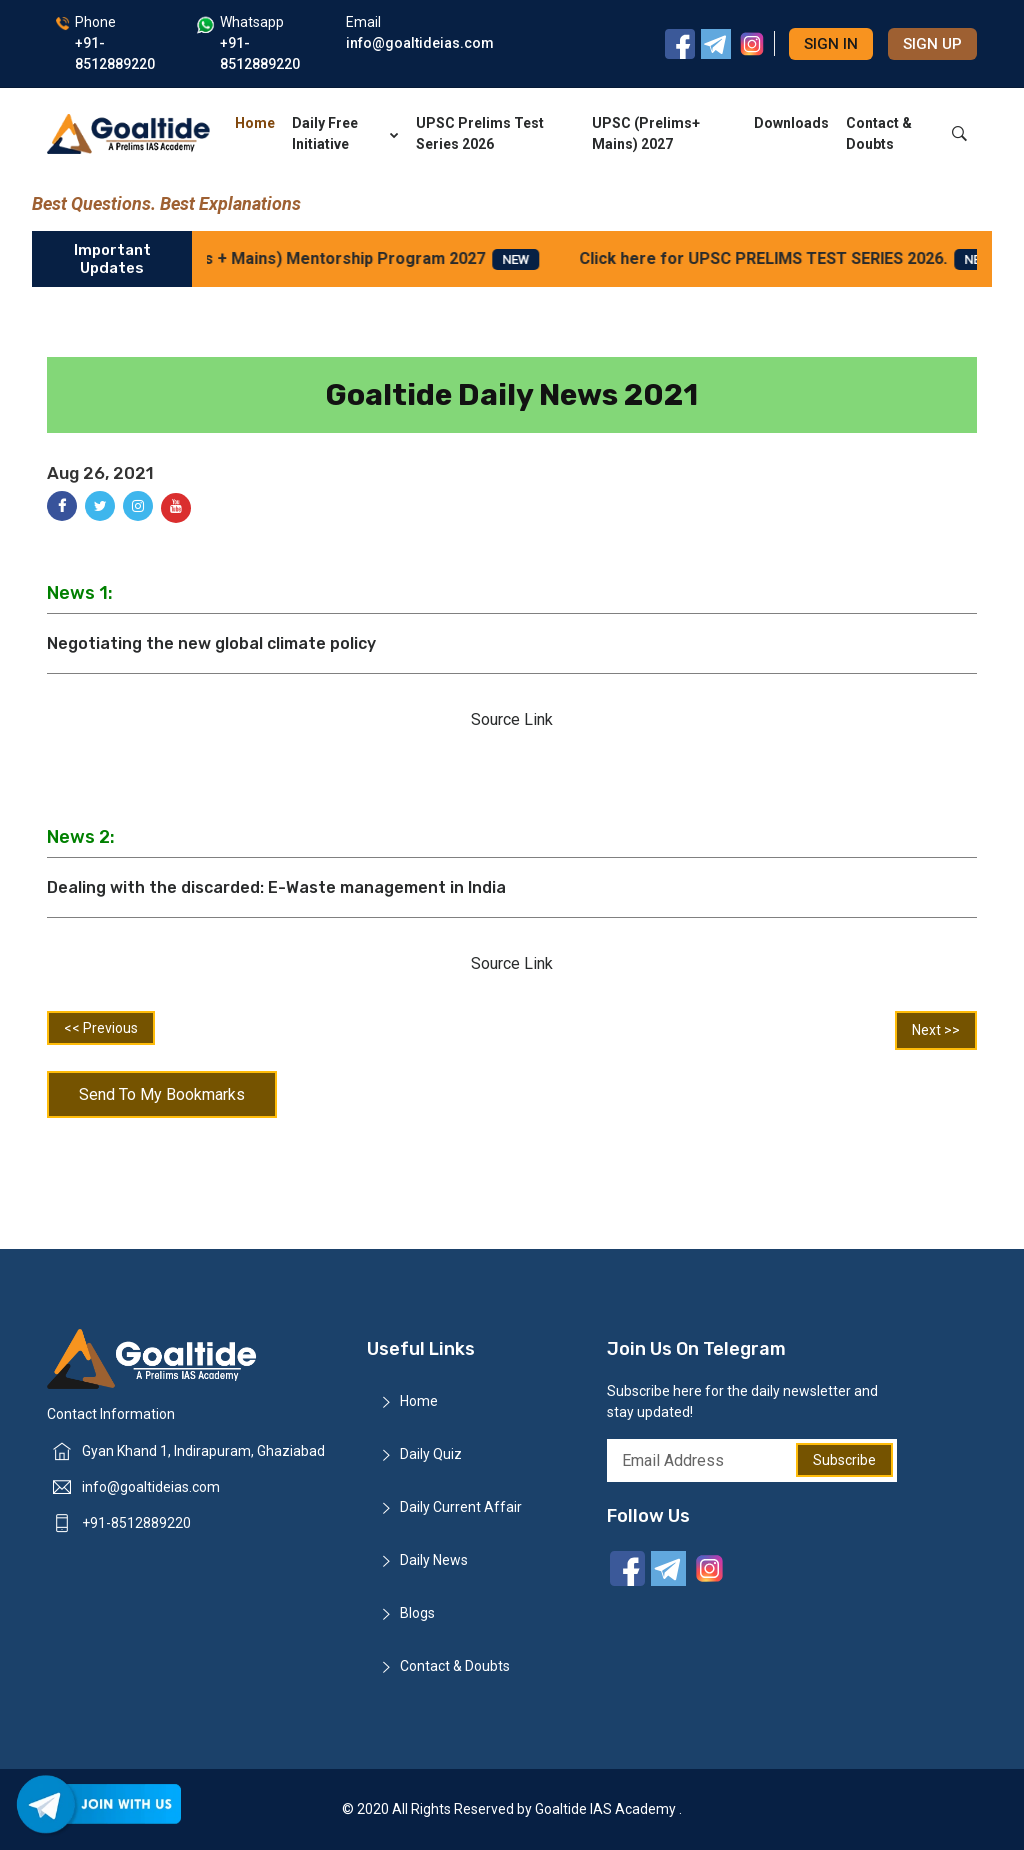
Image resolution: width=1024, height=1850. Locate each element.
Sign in (831, 44)
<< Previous (101, 1028)
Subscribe (844, 1460)
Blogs (417, 1613)
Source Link (512, 719)
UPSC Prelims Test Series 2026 (480, 133)
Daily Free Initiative (345, 133)
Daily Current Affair (461, 1507)
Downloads (791, 123)
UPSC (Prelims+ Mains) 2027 (646, 133)
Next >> (936, 1030)
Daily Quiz (431, 1454)
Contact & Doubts (879, 133)
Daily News (434, 1560)
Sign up (932, 44)
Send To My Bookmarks (162, 1094)
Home (255, 123)
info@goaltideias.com (151, 1487)
